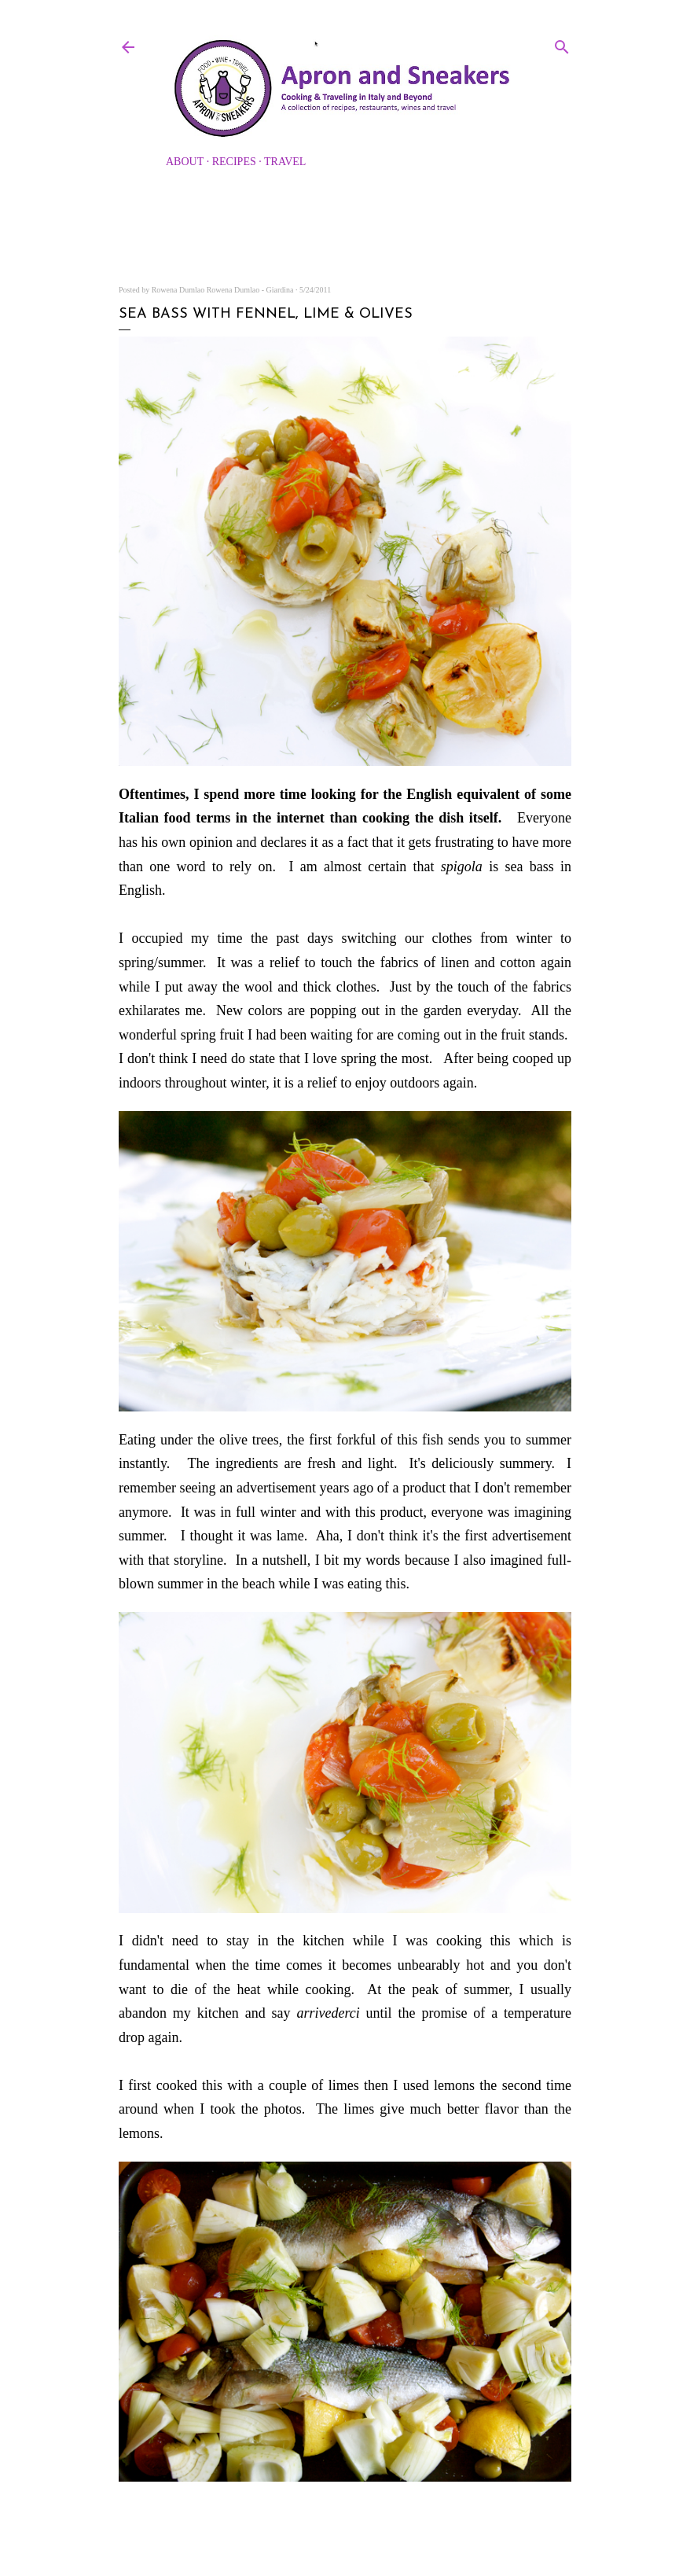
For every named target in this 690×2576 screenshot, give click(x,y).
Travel (285, 161)
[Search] (561, 44)
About (185, 161)
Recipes (234, 161)
